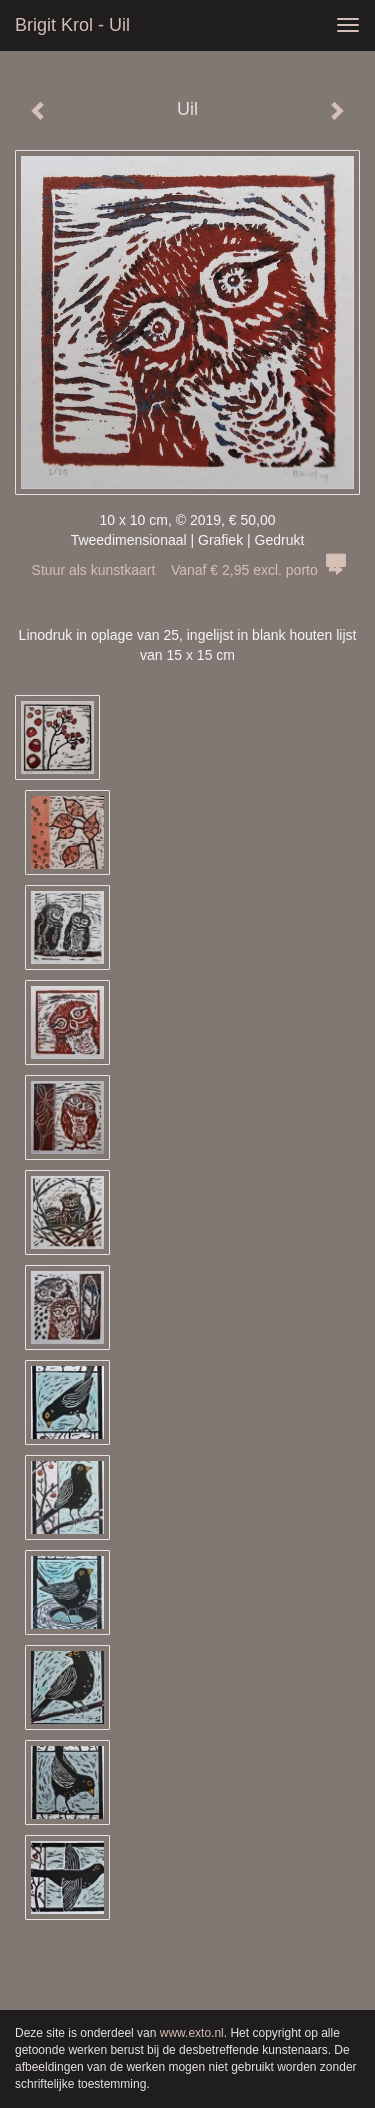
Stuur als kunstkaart (188, 570)
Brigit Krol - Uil (72, 25)
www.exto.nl (192, 2033)
